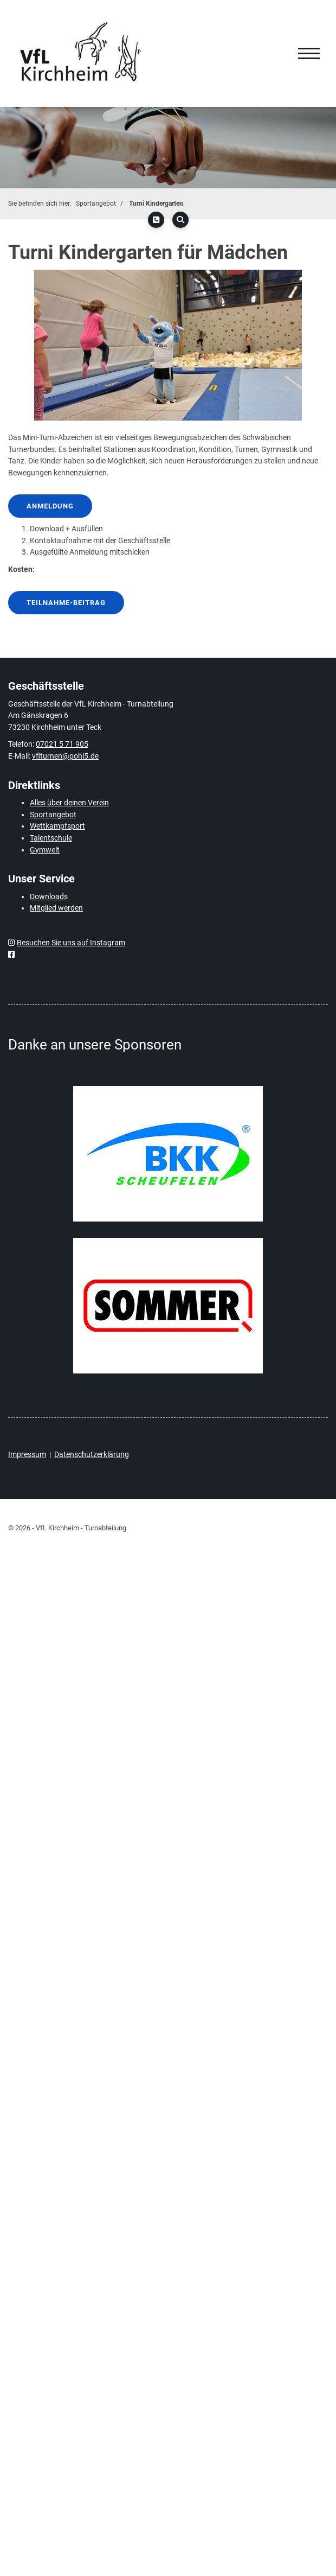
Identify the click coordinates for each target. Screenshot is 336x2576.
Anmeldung (50, 506)
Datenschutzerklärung (91, 1454)
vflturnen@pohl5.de (65, 756)
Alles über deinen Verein (69, 802)
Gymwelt (45, 850)
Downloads (49, 896)
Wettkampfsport (57, 826)
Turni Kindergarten (156, 203)
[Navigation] (309, 53)
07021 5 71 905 (62, 744)
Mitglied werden (56, 908)
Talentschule (51, 838)
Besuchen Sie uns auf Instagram (71, 942)
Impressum (27, 1454)
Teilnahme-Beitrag (66, 603)
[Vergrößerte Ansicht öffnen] (168, 345)
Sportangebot (96, 203)
